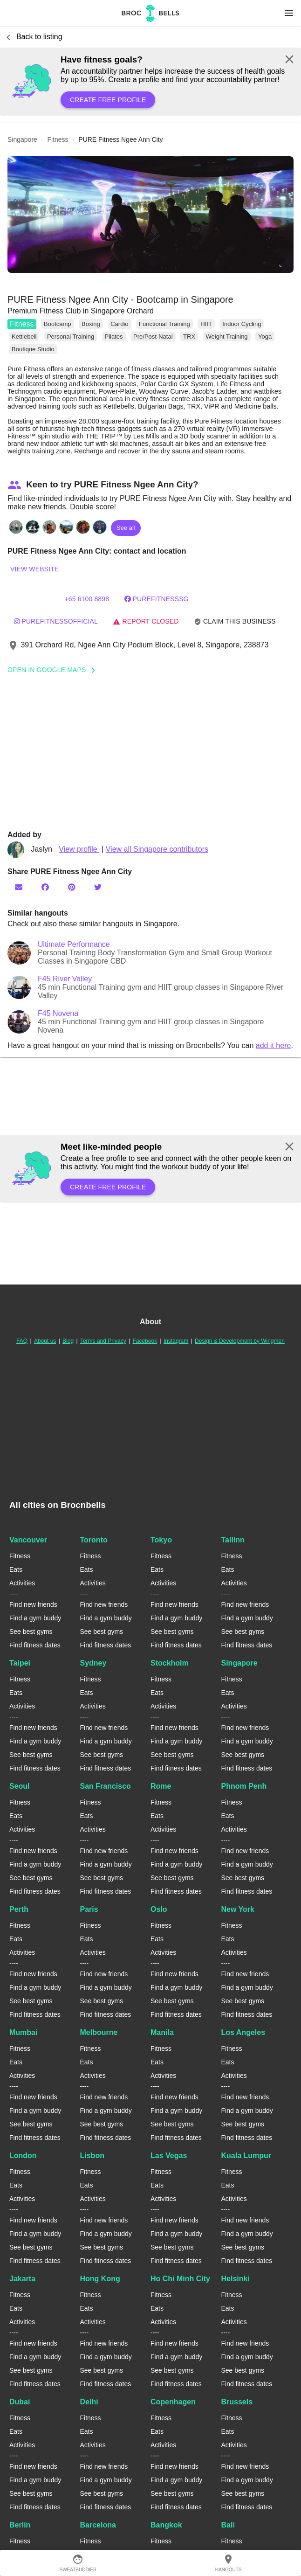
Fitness (22, 324)
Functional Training (164, 323)
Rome (160, 1786)
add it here (273, 1045)
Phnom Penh (244, 1786)
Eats (15, 1569)
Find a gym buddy (35, 1618)
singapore (22, 139)
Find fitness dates (35, 1645)
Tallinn (233, 1540)
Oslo (158, 1909)
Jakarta (22, 2279)
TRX (189, 336)
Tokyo (161, 1540)
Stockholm (169, 1663)
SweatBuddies (78, 2563)
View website (34, 569)
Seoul (19, 1786)
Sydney (93, 1663)
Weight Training (227, 336)
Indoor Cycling (241, 323)
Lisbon (92, 2155)
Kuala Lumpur (246, 2155)
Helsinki (235, 2279)
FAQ (21, 1341)
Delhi (89, 2402)
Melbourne (99, 2032)
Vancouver (28, 1540)
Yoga (265, 336)
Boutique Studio (33, 349)
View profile (79, 849)
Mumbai (23, 2032)
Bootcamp (57, 323)
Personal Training (70, 336)
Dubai (19, 2402)
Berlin (19, 2525)
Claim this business (235, 621)
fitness (58, 139)
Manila (162, 2032)
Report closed (145, 621)
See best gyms (31, 1631)
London (23, 2155)
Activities (22, 1583)
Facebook (144, 1341)
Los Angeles (243, 2032)
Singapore (239, 1663)
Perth (18, 1909)
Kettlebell (24, 336)
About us (45, 1341)
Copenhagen (173, 2402)
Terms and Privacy (103, 1341)
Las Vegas (168, 2155)
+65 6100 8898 (87, 598)
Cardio (119, 323)
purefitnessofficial (56, 621)
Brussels (237, 2402)
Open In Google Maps (54, 669)
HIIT (206, 323)
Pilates (114, 336)
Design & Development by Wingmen (240, 1341)
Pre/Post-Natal (153, 336)
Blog (68, 1341)
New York (237, 1909)
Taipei (19, 1663)
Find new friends (33, 1604)
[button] (150, 214)
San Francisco (105, 1786)
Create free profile (108, 99)
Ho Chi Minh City (180, 2279)
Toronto (94, 1540)
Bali (228, 2525)
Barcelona (98, 2525)
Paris (89, 1909)
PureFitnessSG (157, 598)
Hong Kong (100, 2279)
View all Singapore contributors (157, 849)
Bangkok (166, 2525)
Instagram (176, 1341)
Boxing (91, 323)
